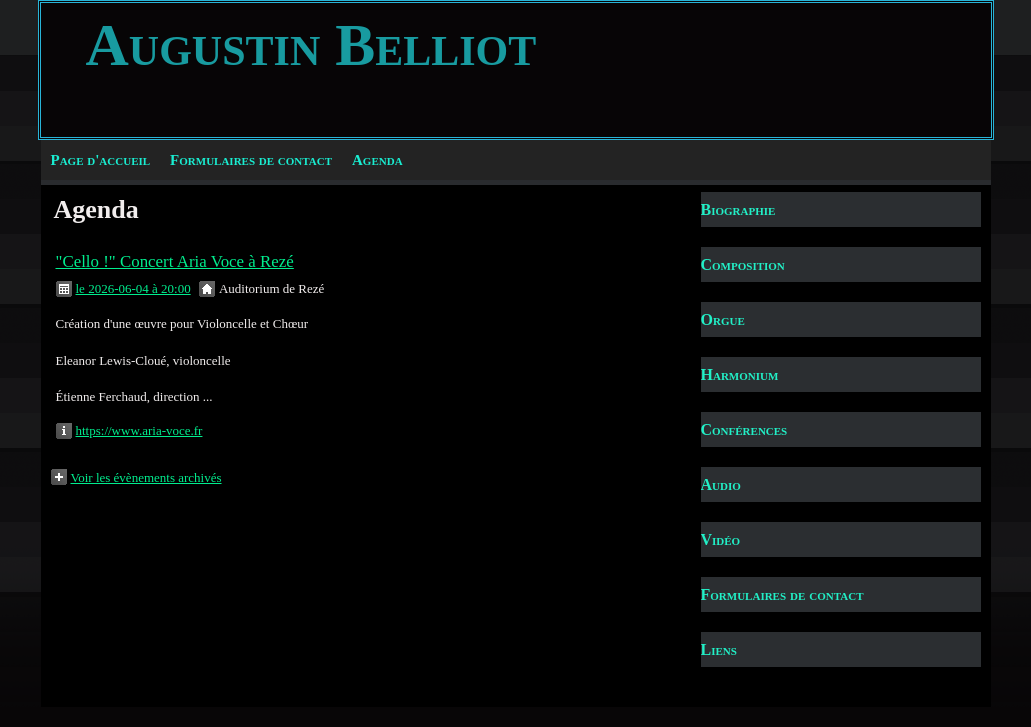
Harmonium (740, 374)
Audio (721, 484)
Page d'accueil (101, 160)
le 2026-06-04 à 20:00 (133, 288)
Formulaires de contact (251, 160)
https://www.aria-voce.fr (139, 430)
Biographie (738, 209)
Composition (743, 264)
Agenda (377, 160)
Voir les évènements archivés (146, 477)
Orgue (723, 319)
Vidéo (721, 539)
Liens (719, 649)
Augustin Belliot (311, 45)
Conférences (744, 429)
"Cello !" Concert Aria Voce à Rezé (175, 261)
